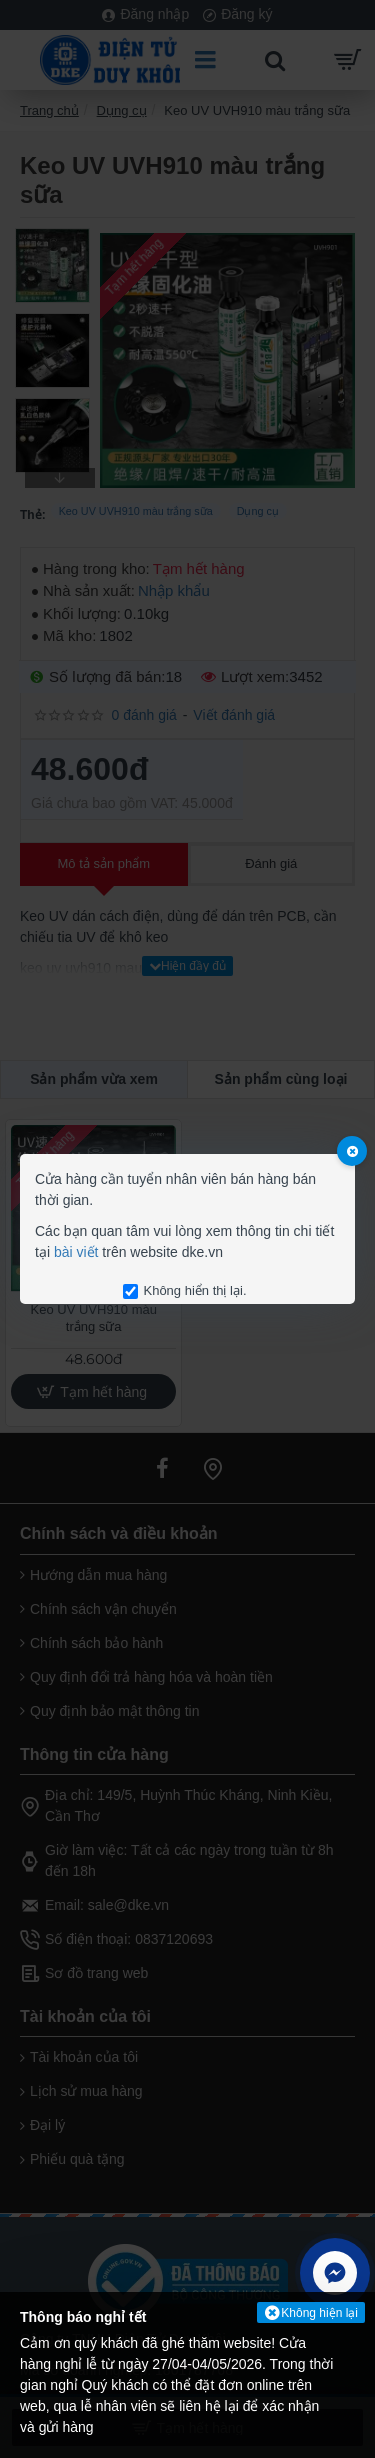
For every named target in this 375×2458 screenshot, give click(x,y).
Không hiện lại (319, 2313)
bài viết (76, 1252)
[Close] (352, 1151)
